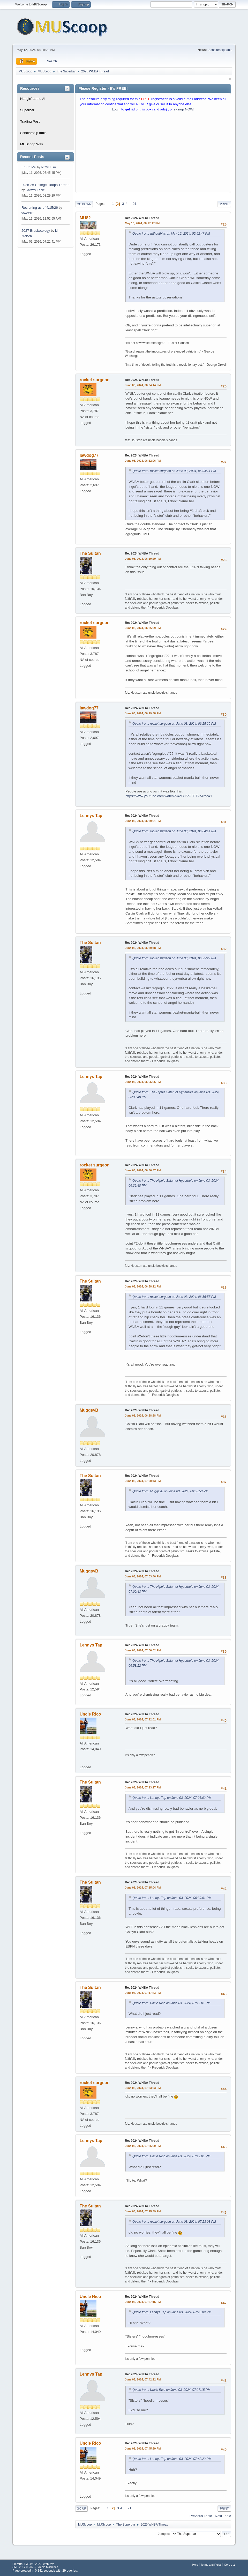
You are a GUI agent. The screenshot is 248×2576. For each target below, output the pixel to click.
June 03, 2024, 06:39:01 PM (143, 820)
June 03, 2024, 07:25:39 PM (143, 2211)
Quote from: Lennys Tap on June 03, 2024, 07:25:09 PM (171, 2312)
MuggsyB (89, 1410)
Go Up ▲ (230, 2564)
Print (224, 204)
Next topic (223, 2516)
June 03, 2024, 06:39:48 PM (143, 947)
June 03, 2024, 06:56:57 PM (143, 1170)
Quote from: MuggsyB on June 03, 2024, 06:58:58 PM (170, 1491)
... (130, 204)
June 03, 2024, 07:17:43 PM (143, 1992)
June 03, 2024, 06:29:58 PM (143, 713)
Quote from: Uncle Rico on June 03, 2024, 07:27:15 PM (171, 2390)
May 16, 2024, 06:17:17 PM (142, 223)
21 (135, 204)
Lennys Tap (91, 815)
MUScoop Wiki (31, 144)
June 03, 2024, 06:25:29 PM (143, 628)
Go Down (84, 204)
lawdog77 (89, 455)
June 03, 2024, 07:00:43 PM (143, 1480)
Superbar (27, 110)
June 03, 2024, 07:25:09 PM (143, 2145)
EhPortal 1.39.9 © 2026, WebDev (33, 2563)
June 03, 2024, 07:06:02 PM (143, 1650)
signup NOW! (184, 109)
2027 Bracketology (36, 231)
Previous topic (201, 2516)
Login (116, 109)
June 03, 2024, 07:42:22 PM (143, 2379)
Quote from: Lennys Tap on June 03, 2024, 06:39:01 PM (171, 1898)
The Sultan (90, 553)
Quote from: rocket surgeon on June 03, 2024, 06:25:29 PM (174, 723)
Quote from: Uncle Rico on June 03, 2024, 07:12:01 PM (171, 2003)
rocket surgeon (94, 380)
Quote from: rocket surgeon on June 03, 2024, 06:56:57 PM (174, 1297)
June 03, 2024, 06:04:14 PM (143, 385)
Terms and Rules (211, 2564)
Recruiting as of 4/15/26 (39, 207)
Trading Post (30, 121)
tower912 (27, 213)
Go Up (81, 2508)
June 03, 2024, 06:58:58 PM (143, 1415)
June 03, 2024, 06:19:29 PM (143, 558)
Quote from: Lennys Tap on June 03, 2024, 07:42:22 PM (171, 2459)
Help (195, 2564)
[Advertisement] (153, 153)
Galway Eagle (35, 190)
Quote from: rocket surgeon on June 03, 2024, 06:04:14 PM (174, 471)
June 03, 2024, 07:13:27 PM (143, 1787)
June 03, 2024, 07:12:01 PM (143, 1719)
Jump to (163, 2534)
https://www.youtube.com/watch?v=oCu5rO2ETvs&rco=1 (168, 796)
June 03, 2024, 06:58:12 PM (143, 1286)
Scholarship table (220, 50)
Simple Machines (47, 2566)
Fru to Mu (28, 167)
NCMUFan (48, 167)
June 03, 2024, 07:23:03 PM (143, 2088)
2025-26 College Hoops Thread (45, 185)
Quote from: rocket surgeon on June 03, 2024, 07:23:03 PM (174, 2221)
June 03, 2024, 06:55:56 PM (143, 1081)
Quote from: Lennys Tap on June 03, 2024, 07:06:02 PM (171, 1798)
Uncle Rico (90, 1714)
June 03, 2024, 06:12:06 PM (143, 460)
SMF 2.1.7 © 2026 (23, 2566)
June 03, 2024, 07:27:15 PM (143, 2301)
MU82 (85, 218)
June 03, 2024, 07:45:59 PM (143, 2448)
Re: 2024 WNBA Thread (142, 218)
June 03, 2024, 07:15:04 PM (143, 1887)
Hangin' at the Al (32, 99)
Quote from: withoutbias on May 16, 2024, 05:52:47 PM (171, 233)
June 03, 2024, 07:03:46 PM (143, 1576)
